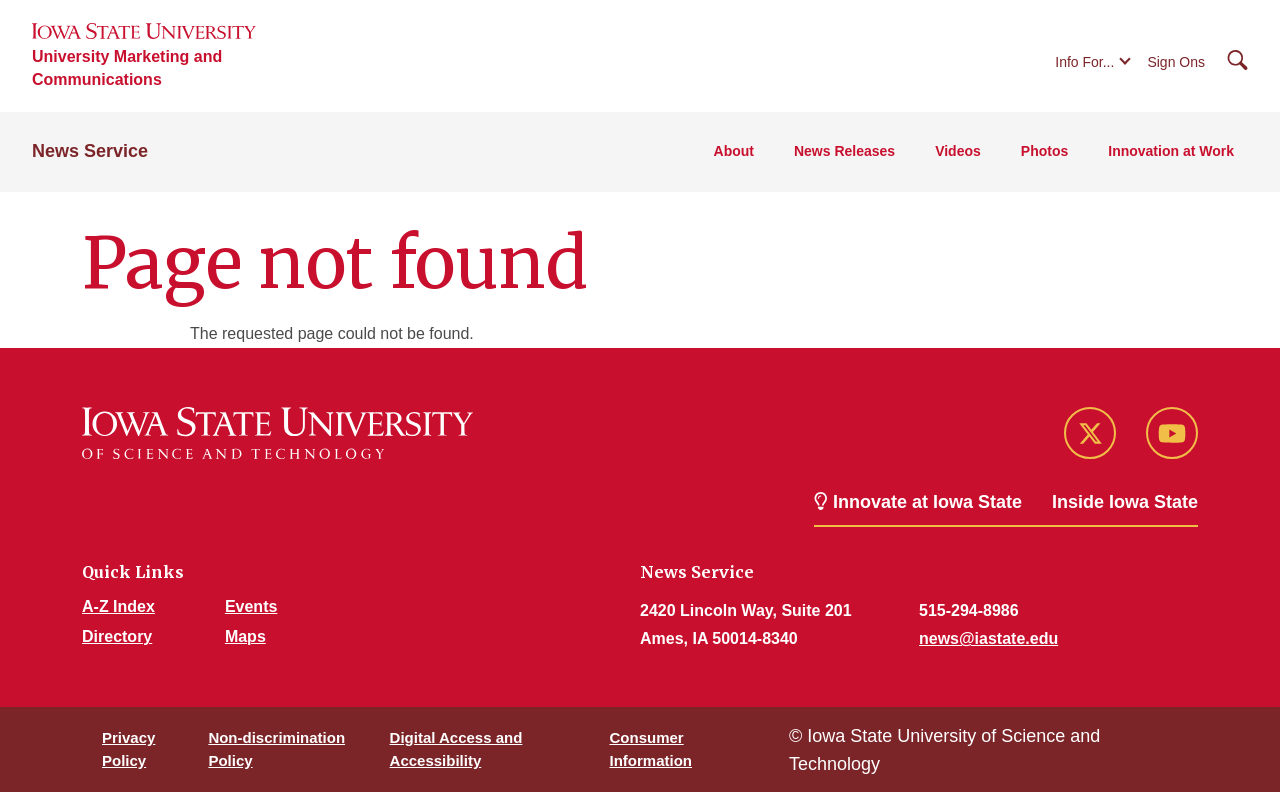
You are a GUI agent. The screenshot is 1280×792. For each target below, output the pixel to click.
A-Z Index (118, 606)
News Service (90, 151)
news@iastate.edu (988, 638)
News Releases (844, 151)
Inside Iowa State (1125, 502)
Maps (245, 636)
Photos (1044, 151)
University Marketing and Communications (127, 68)
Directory (117, 636)
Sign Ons (1176, 62)
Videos (958, 151)
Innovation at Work (1171, 151)
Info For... (1084, 62)
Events (251, 606)
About (734, 151)
